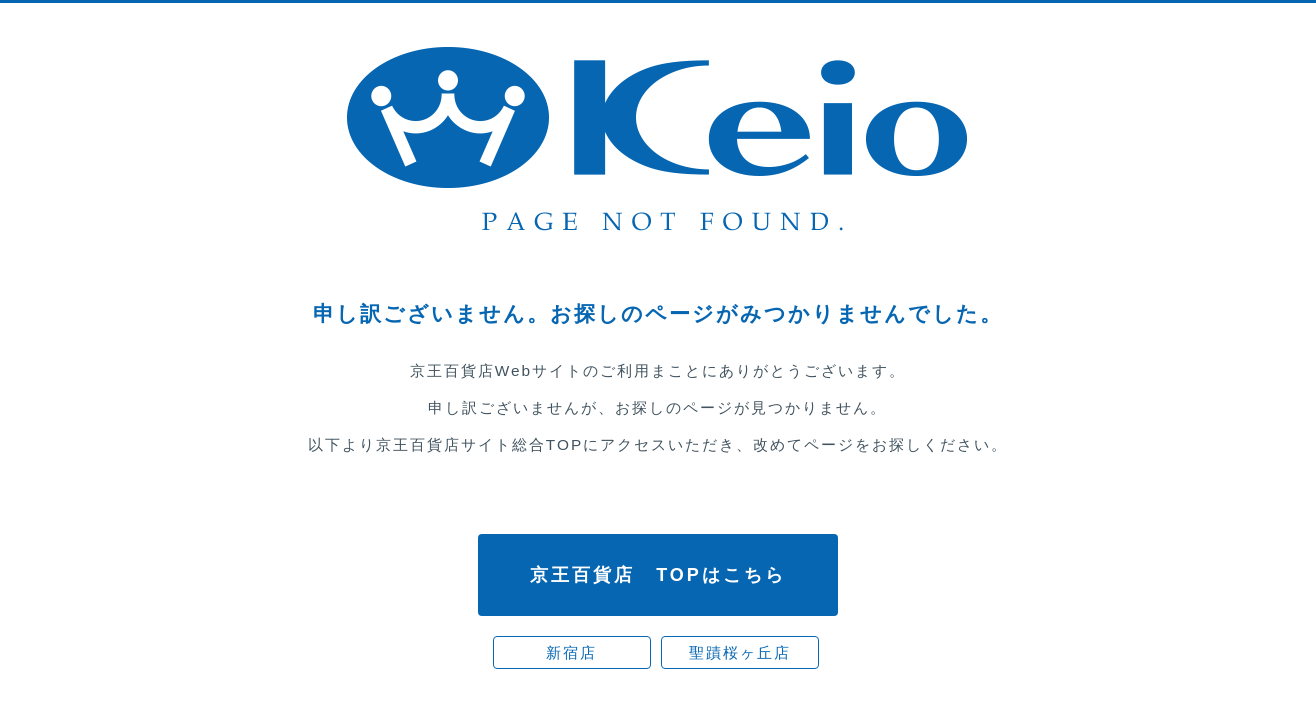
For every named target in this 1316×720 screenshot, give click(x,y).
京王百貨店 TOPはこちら (658, 575)
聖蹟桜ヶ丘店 (740, 652)
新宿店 (571, 652)
